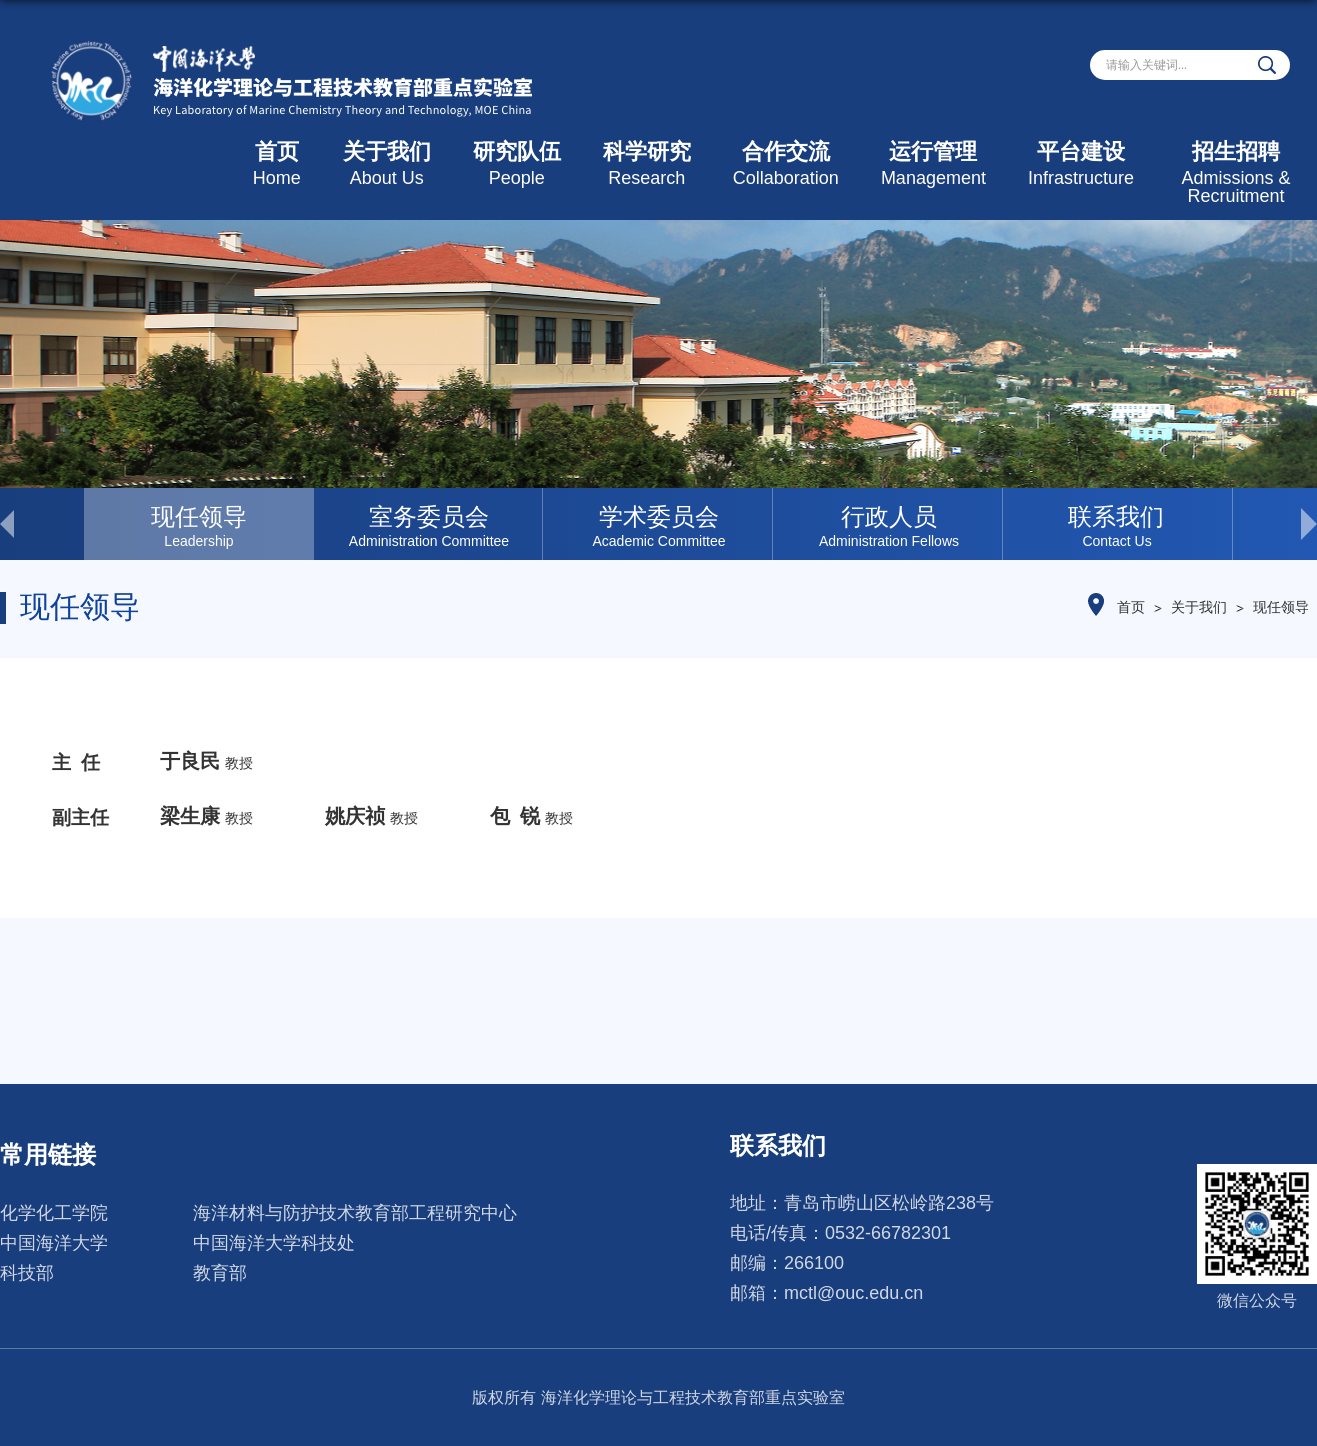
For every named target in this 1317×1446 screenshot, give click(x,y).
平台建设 (1081, 163)
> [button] (1275, 524)
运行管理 (933, 163)
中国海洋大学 (54, 1243)
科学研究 (647, 163)
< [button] (42, 524)
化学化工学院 (54, 1213)
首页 (277, 163)
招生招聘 (1236, 172)
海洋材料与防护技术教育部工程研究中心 (355, 1213)
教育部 (220, 1273)
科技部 (27, 1273)
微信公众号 (1257, 1300)
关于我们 (387, 163)
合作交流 (786, 163)
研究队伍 (517, 163)
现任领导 (1281, 607)
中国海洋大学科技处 (274, 1243)
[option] (199, 524)
